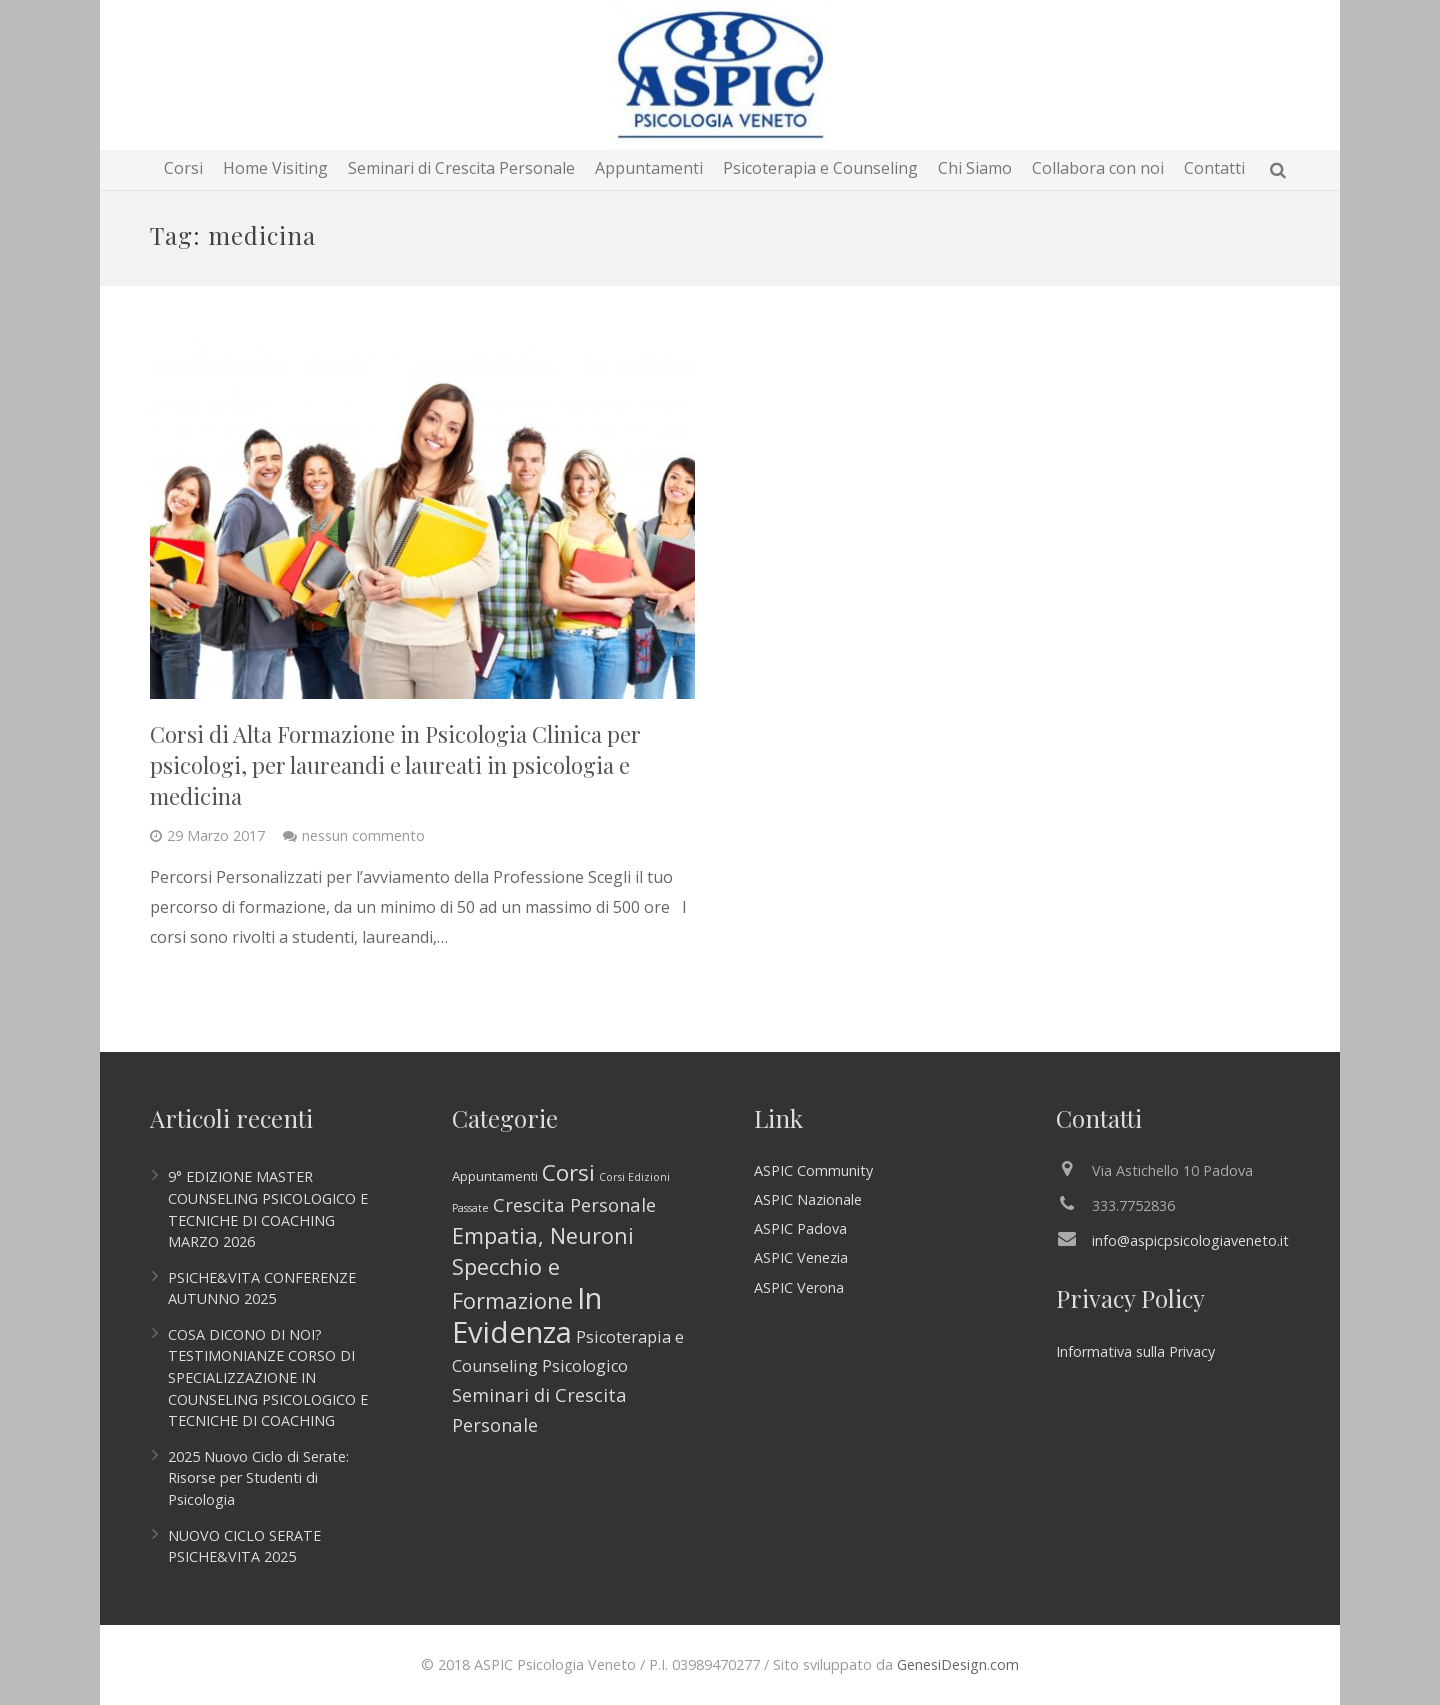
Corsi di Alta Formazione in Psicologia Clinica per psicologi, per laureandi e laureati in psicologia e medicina (395, 765)
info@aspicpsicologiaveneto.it (1190, 1240)
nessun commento (363, 835)
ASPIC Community (813, 1170)
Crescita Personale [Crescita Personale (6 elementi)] (574, 1204)
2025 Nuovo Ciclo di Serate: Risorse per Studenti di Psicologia (258, 1478)
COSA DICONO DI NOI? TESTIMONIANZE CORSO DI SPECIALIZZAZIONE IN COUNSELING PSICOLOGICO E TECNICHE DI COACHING (268, 1377)
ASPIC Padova (800, 1228)
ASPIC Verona (799, 1287)
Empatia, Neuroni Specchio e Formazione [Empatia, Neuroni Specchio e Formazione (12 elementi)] (543, 1268)
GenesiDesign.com (958, 1664)
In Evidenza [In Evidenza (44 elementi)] (527, 1315)
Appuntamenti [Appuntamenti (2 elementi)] (495, 1176)
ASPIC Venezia (801, 1257)
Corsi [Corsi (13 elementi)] (568, 1172)
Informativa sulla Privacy (1135, 1351)
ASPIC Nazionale (808, 1199)
